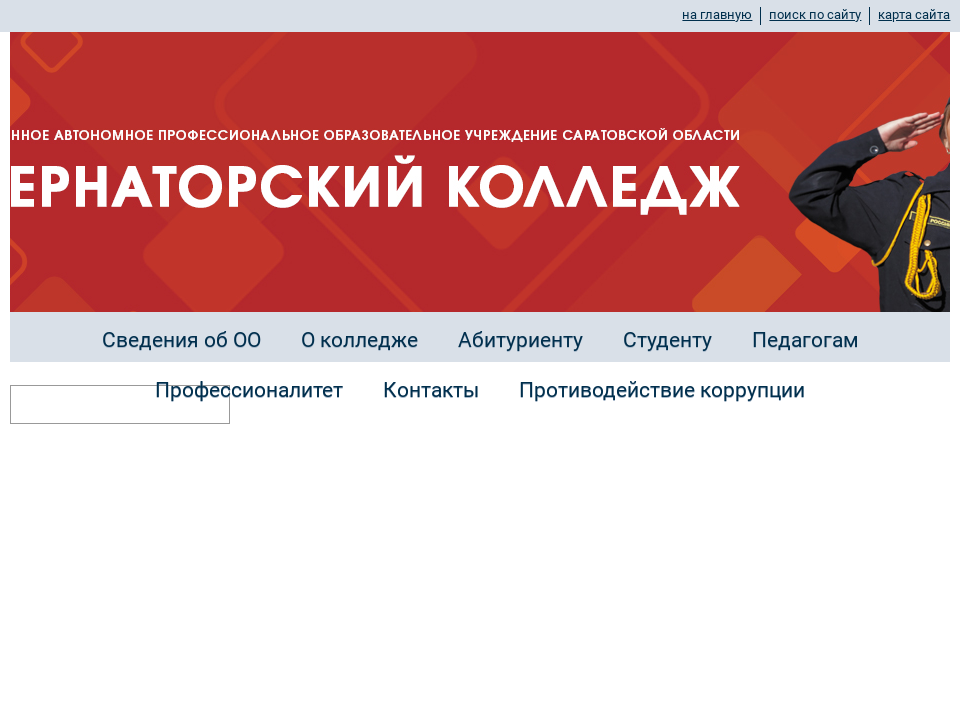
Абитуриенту (520, 340)
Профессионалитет (249, 390)
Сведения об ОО (181, 340)
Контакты (431, 390)
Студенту (667, 340)
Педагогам (805, 340)
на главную (717, 14)
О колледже (359, 340)
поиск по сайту (815, 14)
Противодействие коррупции (662, 390)
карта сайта (914, 14)
